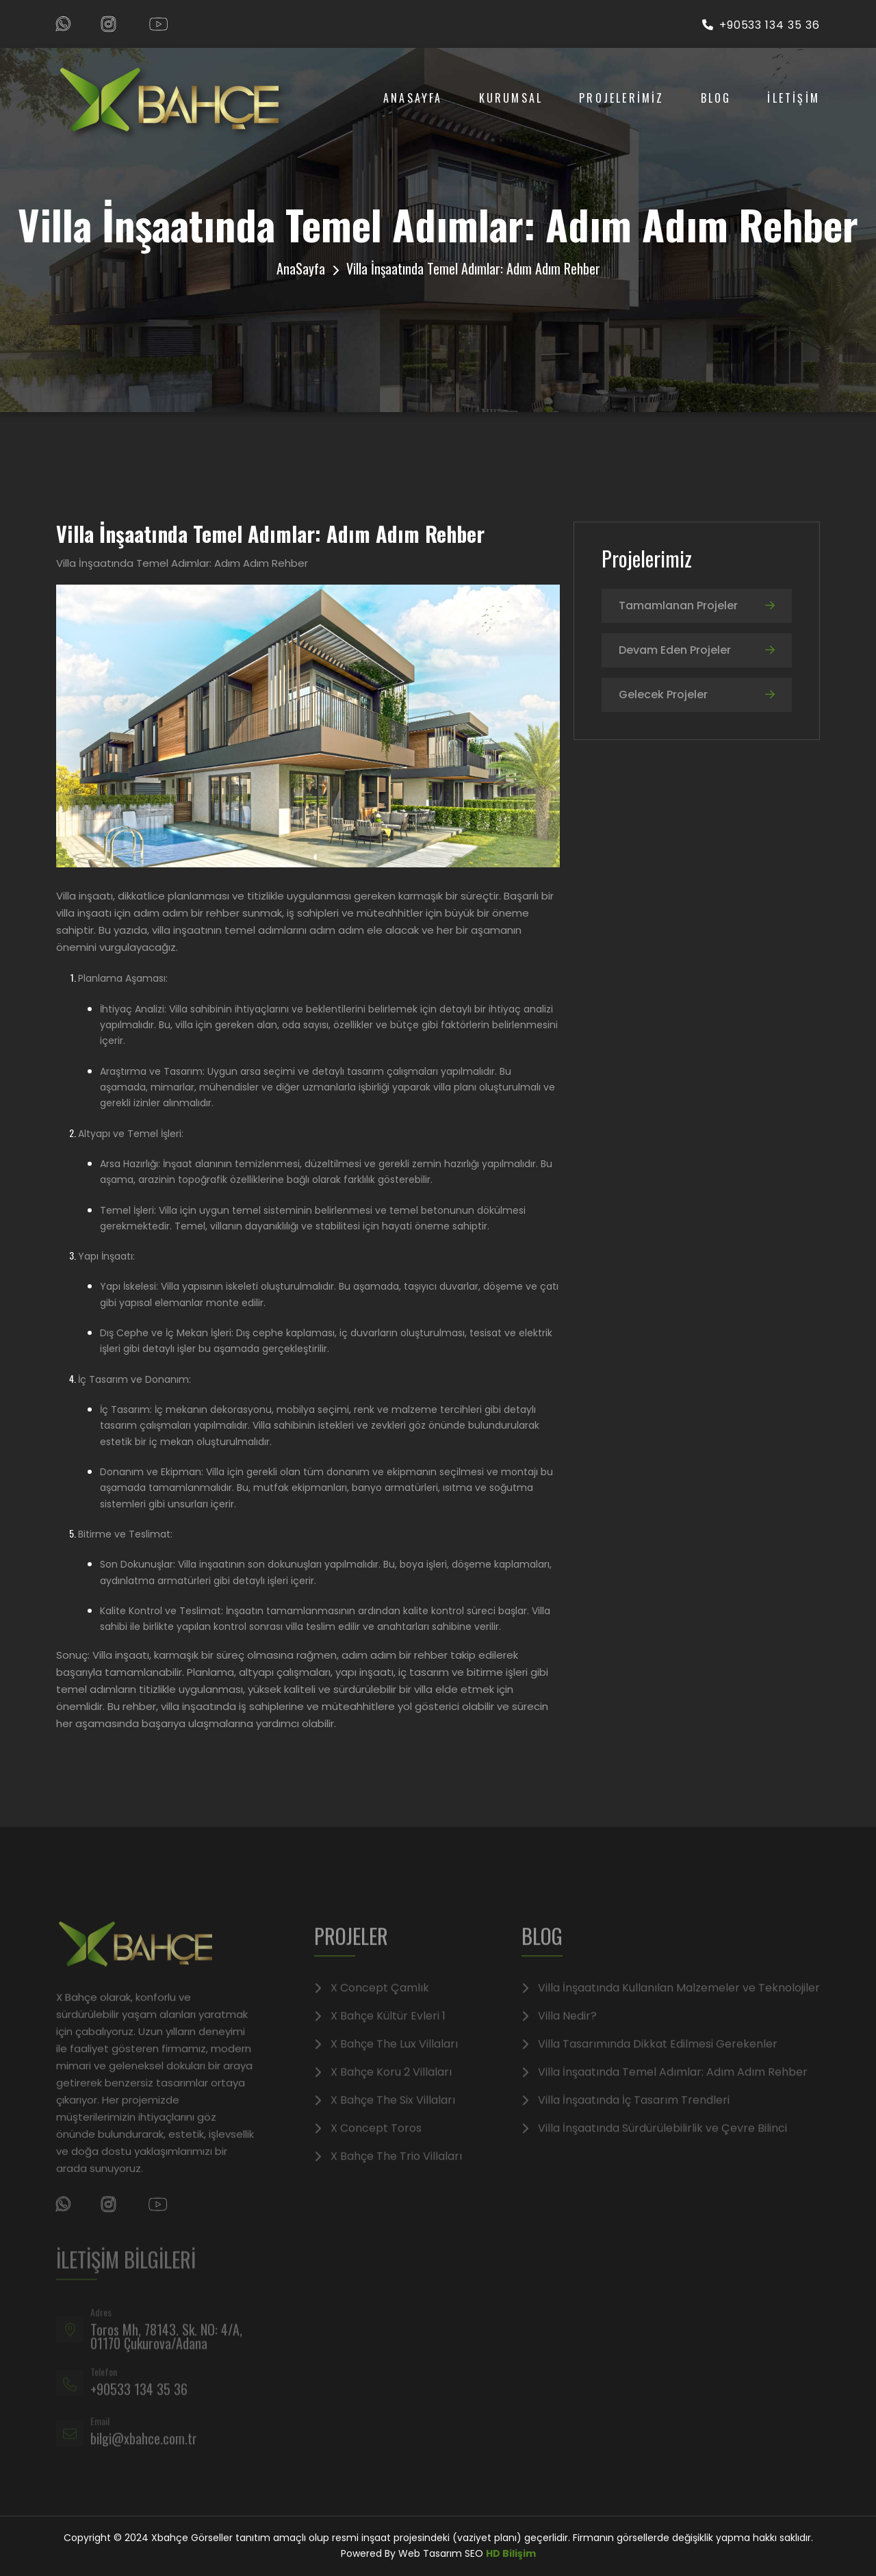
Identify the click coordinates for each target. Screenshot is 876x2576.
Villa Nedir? (567, 2030)
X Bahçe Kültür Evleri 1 (388, 2030)
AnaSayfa (413, 98)
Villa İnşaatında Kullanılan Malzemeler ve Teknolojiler (679, 2002)
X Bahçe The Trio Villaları (396, 2170)
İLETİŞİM (793, 98)
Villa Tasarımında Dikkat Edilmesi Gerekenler (657, 2058)
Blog (716, 98)
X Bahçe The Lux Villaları (394, 2058)
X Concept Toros (376, 2142)
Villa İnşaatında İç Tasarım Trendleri (634, 2114)
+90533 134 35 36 (761, 25)
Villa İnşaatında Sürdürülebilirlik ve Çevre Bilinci (662, 2142)
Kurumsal (511, 98)
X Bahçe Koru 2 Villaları (391, 2086)
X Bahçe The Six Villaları (393, 2114)
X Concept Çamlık (380, 2002)
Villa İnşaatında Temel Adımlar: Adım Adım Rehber (673, 2086)
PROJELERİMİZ (621, 98)
